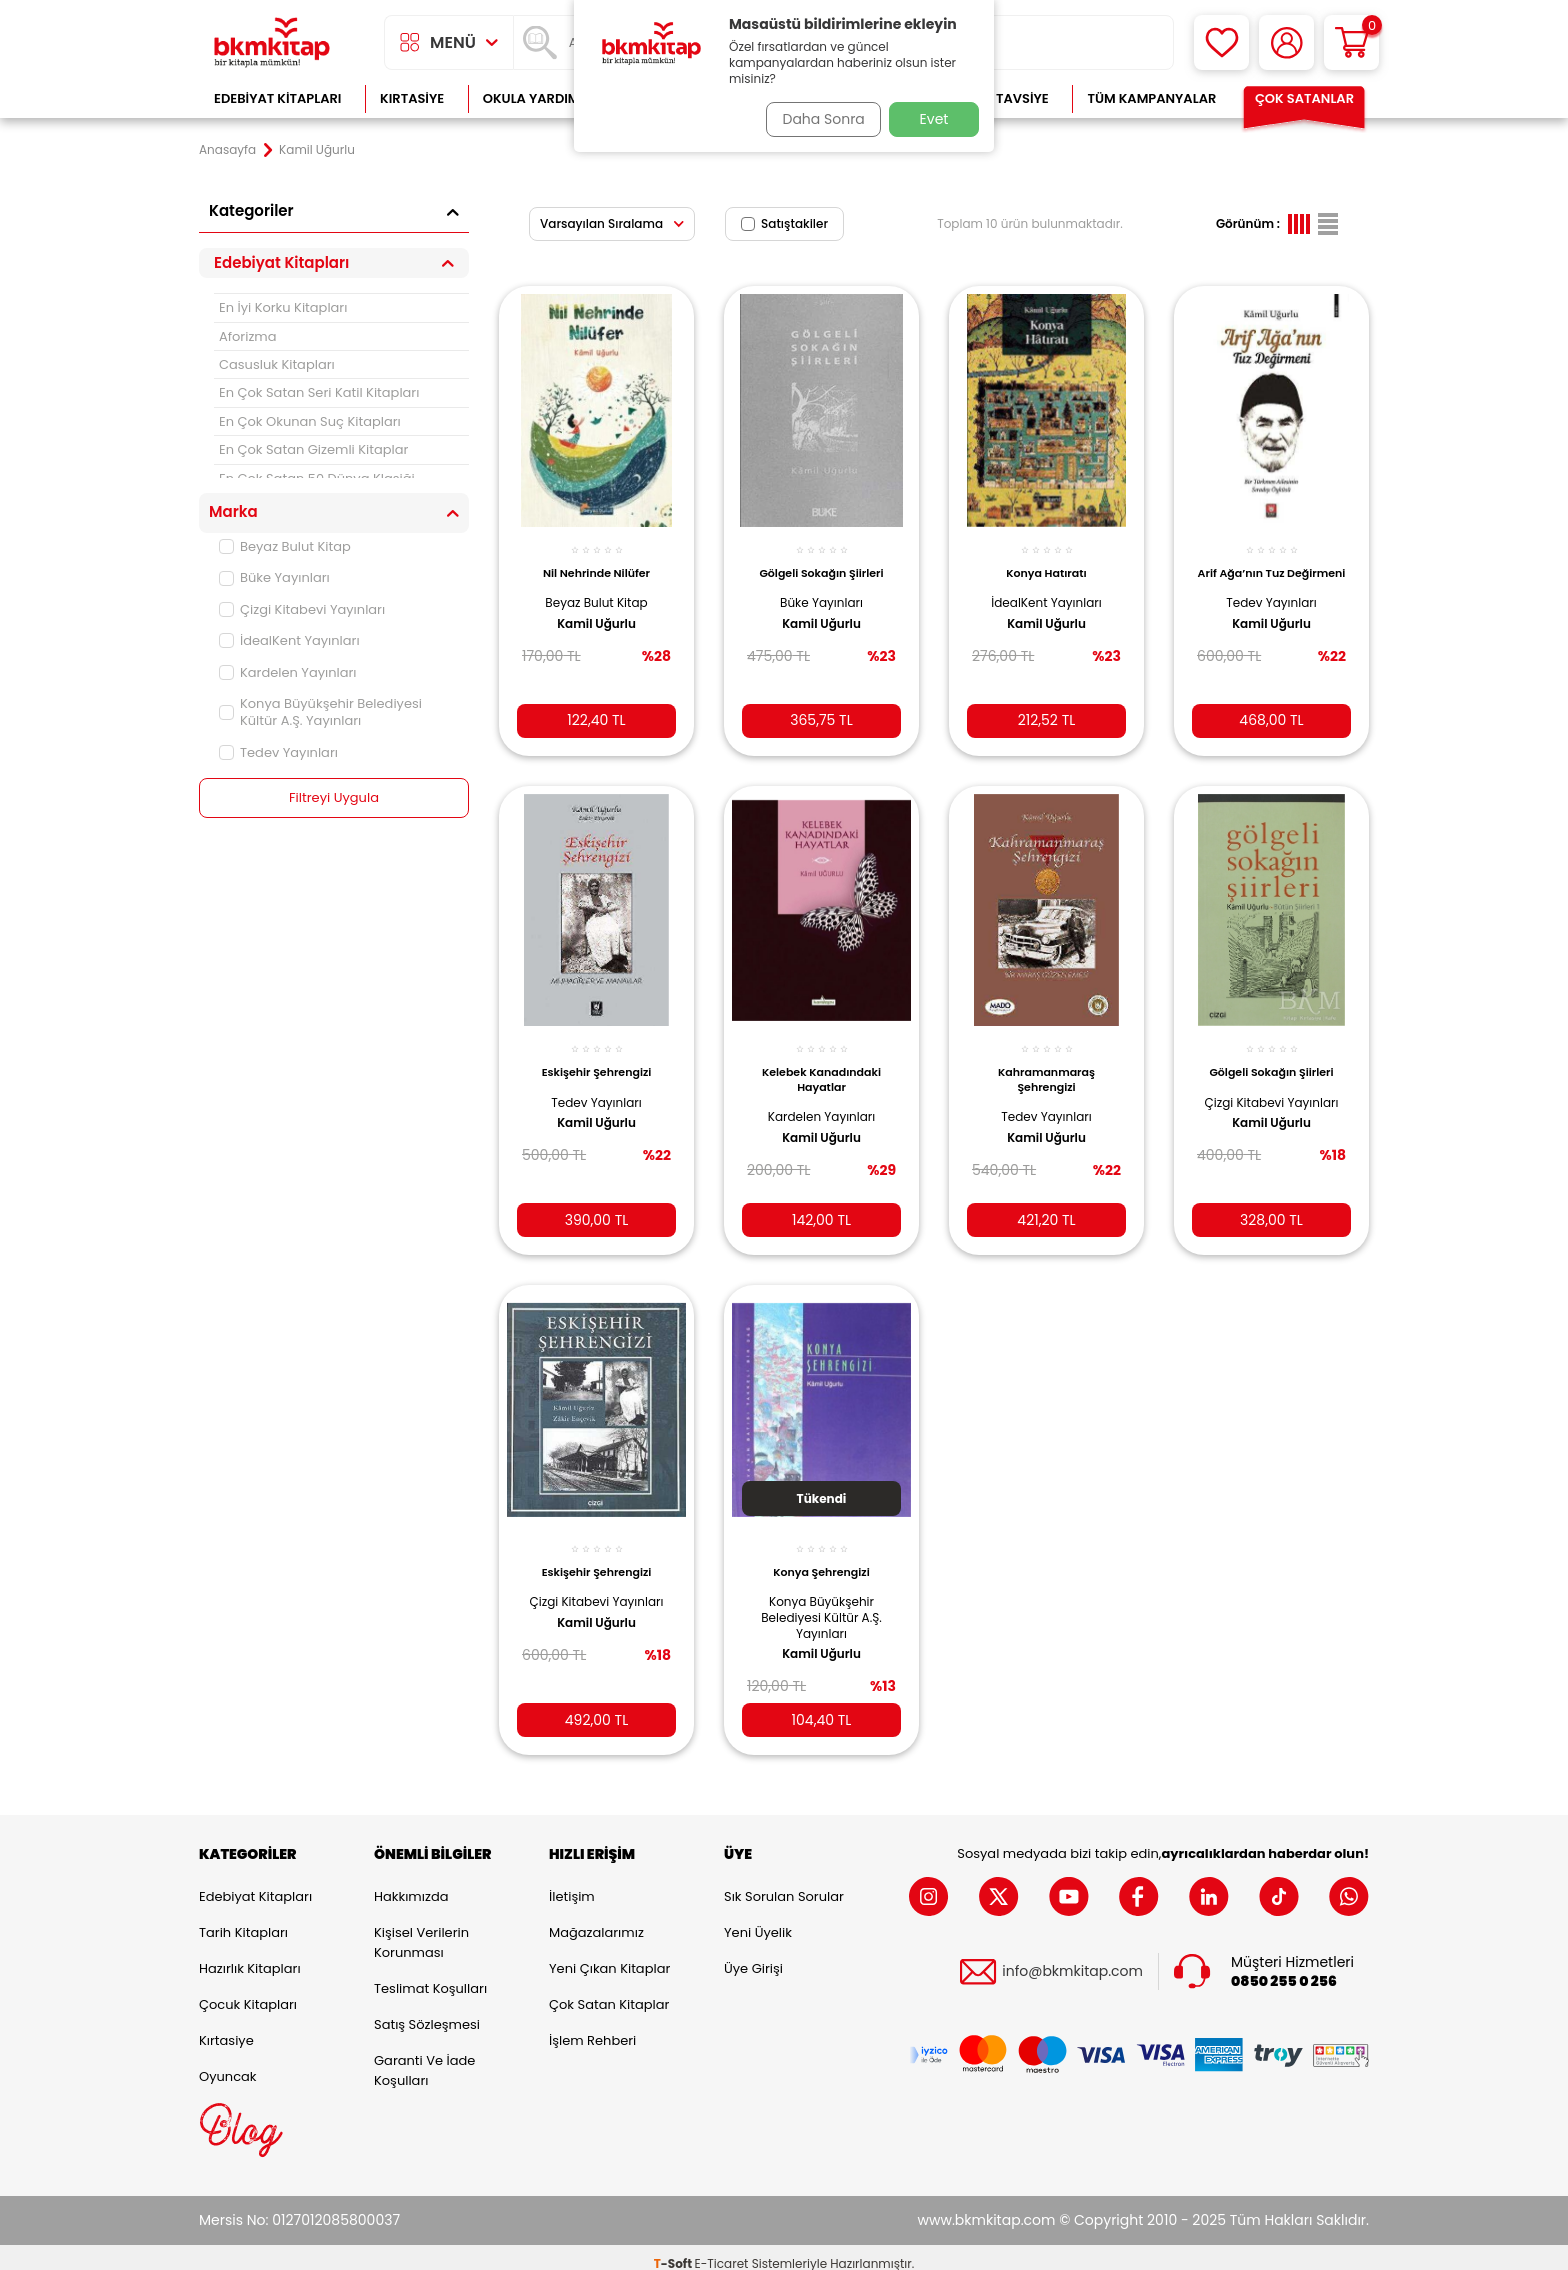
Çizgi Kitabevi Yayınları (302, 609)
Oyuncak (228, 2063)
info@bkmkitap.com (1072, 1959)
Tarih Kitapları (243, 1919)
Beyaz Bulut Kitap (285, 546)
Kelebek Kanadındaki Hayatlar (821, 1064)
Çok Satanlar (1304, 98)
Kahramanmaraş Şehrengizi (1046, 1064)
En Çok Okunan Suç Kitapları (310, 421)
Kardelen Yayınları (288, 672)
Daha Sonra (817, 119)
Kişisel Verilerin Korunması (421, 1929)
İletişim (572, 1883)
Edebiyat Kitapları (277, 98)
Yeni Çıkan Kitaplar (609, 1955)
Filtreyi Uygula (334, 798)
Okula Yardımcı (538, 98)
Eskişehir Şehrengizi (597, 1057)
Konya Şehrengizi (821, 1553)
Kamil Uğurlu (596, 612)
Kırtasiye (412, 98)
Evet (934, 119)
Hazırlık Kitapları (250, 1955)
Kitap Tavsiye (1002, 98)
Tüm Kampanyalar (1151, 98)
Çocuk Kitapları (248, 1991)
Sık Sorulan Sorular (784, 1883)
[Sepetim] (1351, 42)
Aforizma (248, 336)
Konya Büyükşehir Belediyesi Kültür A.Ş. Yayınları (320, 712)
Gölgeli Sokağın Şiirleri (821, 562)
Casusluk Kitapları (277, 364)
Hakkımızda (411, 1883)
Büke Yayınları (274, 577)
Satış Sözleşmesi (427, 2011)
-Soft (674, 2250)
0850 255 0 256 (1284, 1968)
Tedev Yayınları (278, 752)
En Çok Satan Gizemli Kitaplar (313, 449)
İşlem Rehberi (592, 2027)
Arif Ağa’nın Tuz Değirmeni (1271, 569)
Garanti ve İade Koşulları (424, 2057)
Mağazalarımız (596, 1919)
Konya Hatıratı (1046, 562)
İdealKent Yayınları (289, 640)
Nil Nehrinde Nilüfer (596, 562)
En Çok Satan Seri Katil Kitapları (319, 392)
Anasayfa (227, 150)
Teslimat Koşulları (430, 1975)
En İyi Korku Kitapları (283, 307)
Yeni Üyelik (758, 1919)
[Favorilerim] (1221, 42)
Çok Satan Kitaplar (609, 1991)
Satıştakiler (784, 223)
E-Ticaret (722, 2250)
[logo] (272, 42)
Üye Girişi (753, 1955)
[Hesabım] (1286, 42)
